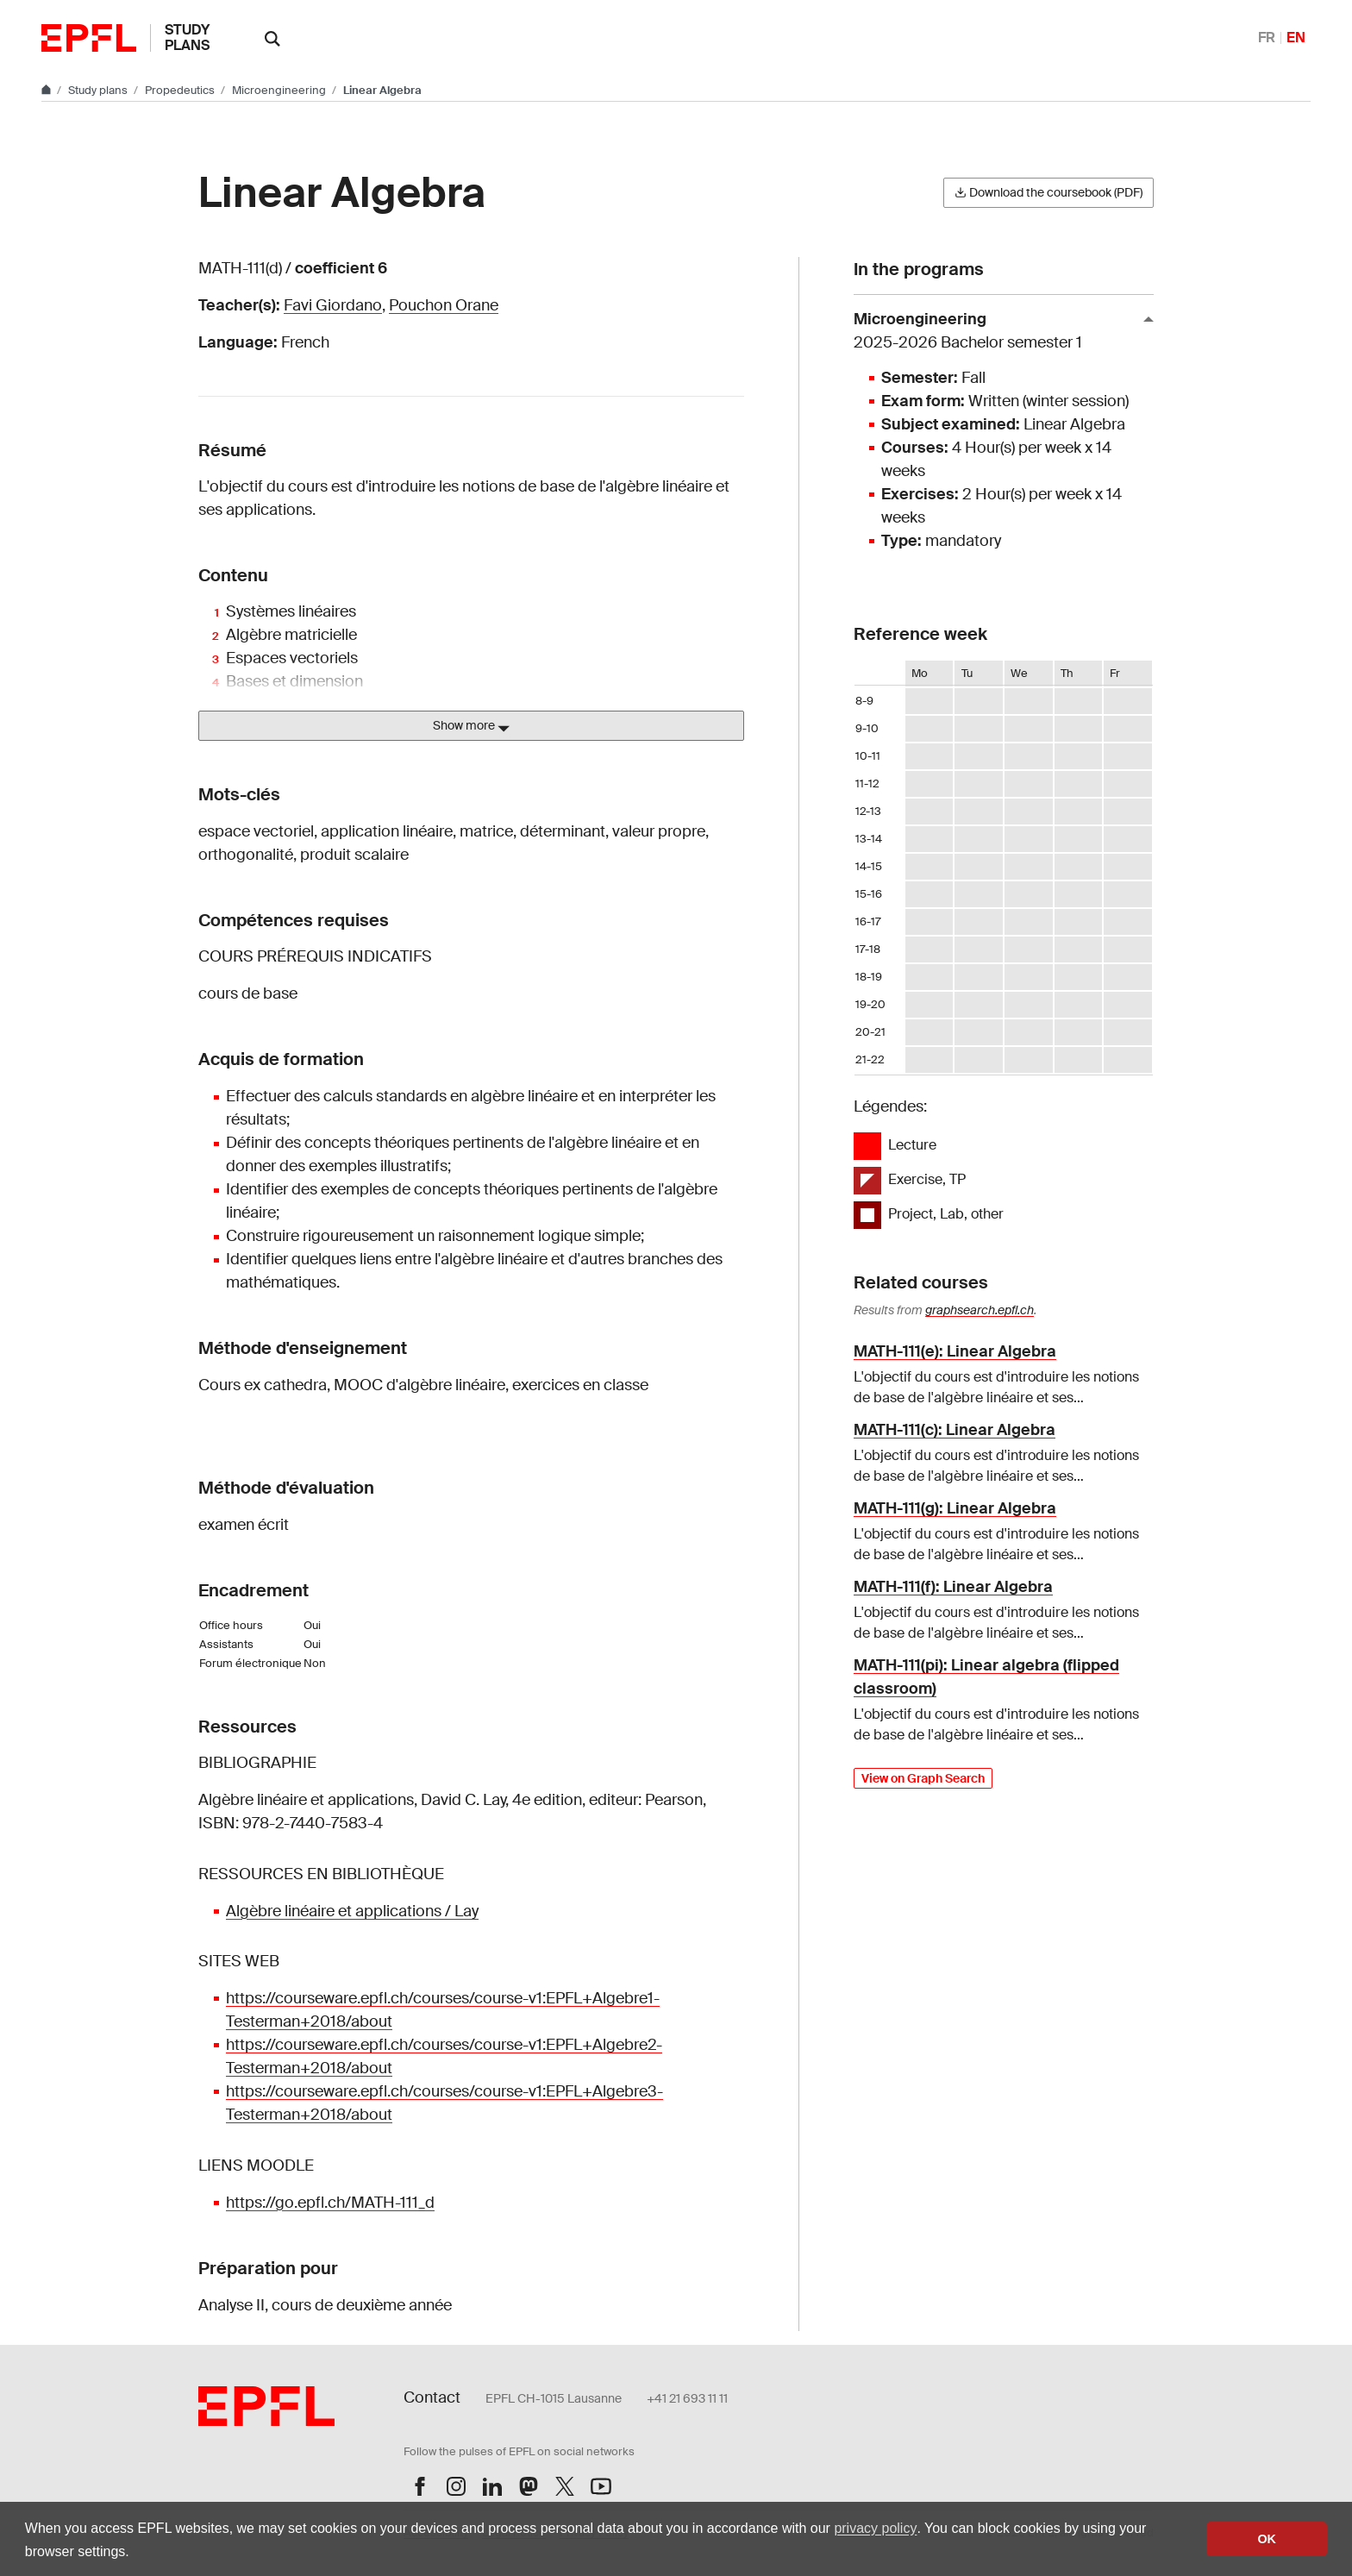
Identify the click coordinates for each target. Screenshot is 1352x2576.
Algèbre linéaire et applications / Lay (352, 1911)
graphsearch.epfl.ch (979, 1310)
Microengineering (280, 90)
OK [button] (1266, 2539)
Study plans (187, 37)
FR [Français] (1266, 37)
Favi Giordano (333, 305)
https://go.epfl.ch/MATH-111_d (330, 2202)
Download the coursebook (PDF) (1048, 192)
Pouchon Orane (443, 305)
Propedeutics (181, 90)
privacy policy (875, 2528)
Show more (471, 726)
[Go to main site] (47, 90)
